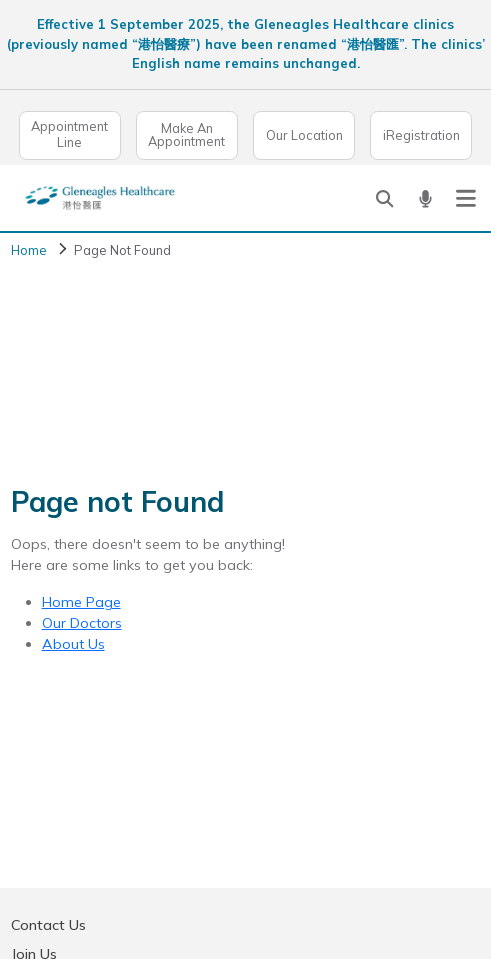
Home (29, 250)
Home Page (81, 602)
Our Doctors (82, 623)
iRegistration (421, 135)
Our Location (304, 135)
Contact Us (48, 925)
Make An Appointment (186, 134)
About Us (73, 644)
